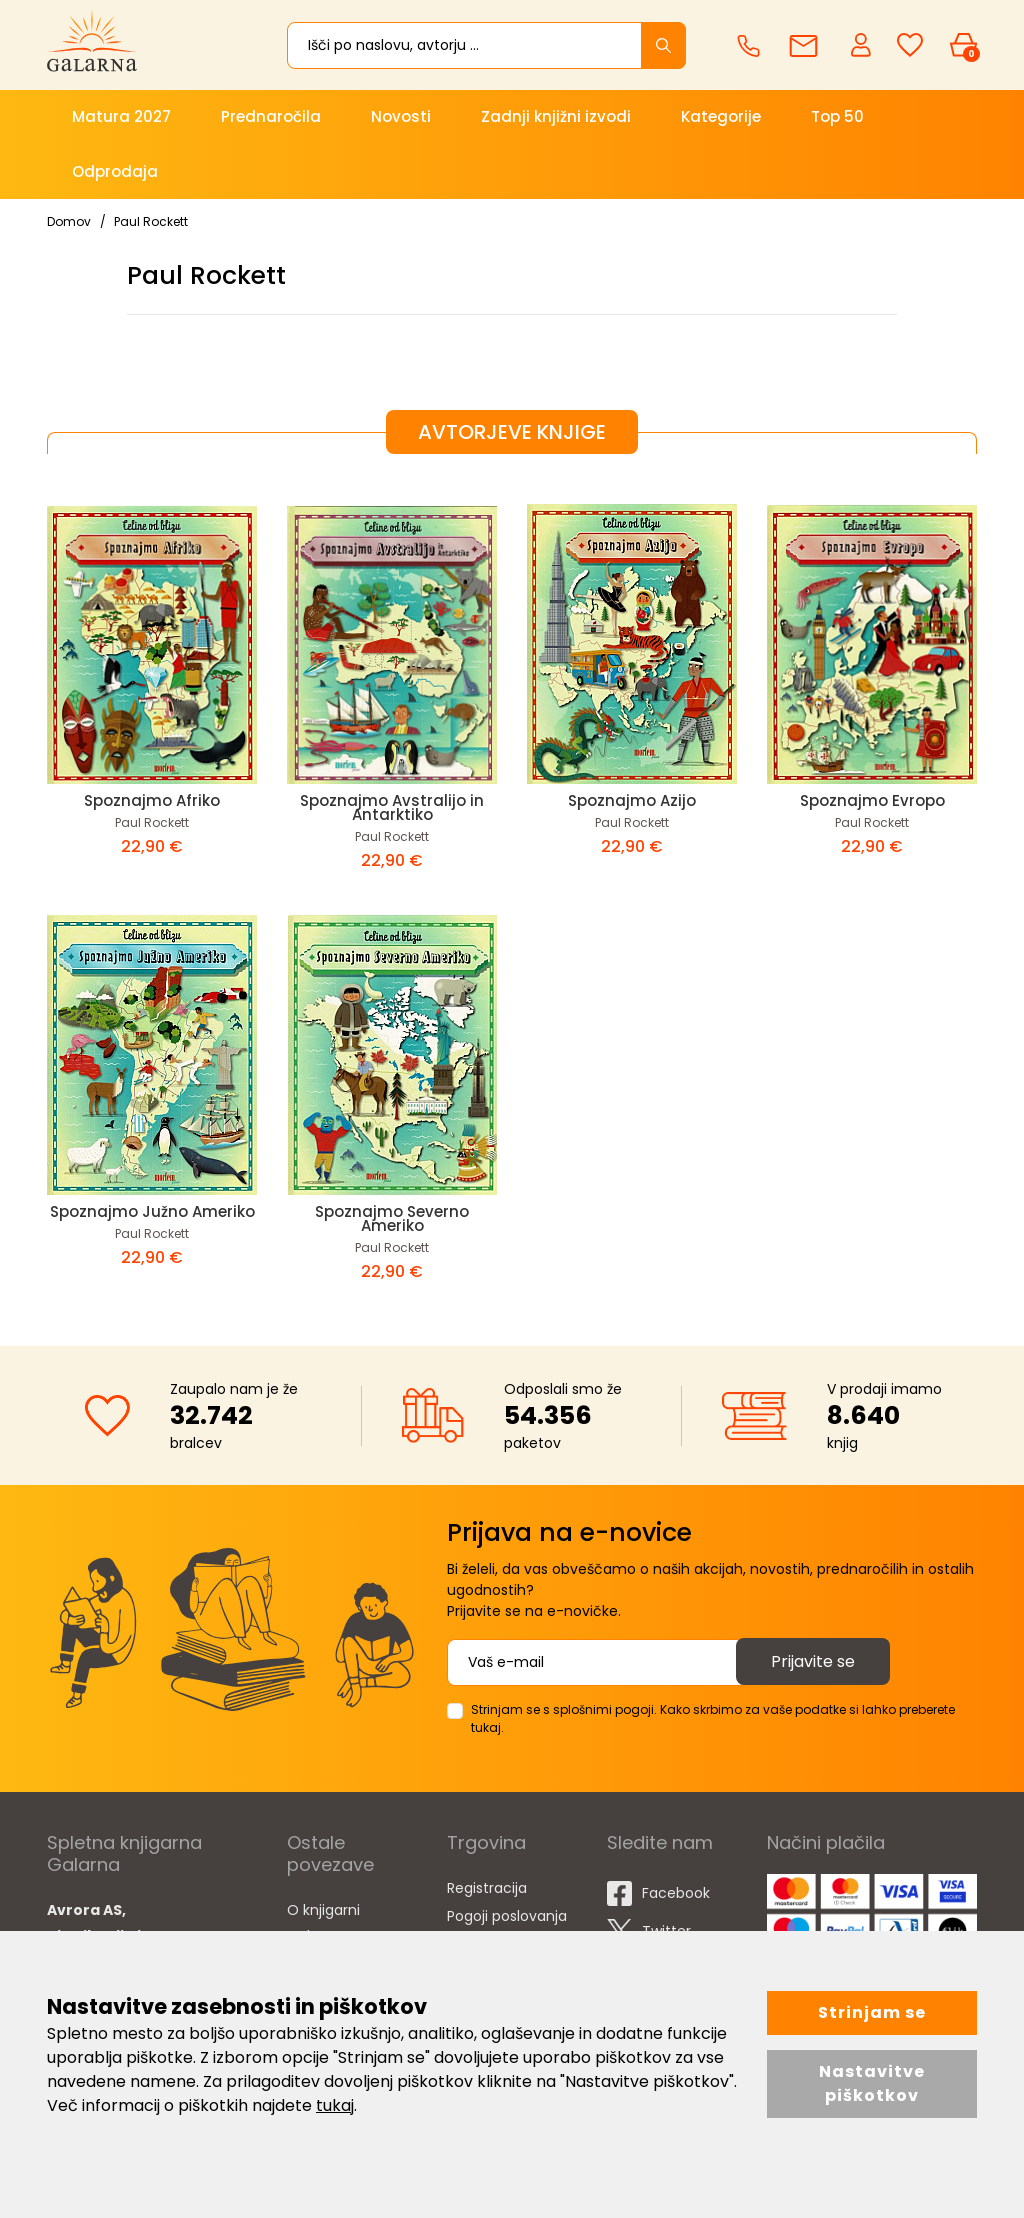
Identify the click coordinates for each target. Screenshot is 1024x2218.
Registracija (487, 1888)
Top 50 (837, 116)
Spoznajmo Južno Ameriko (152, 1211)
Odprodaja (115, 171)
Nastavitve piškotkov (872, 2083)
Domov (69, 221)
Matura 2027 (121, 116)
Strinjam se (872, 2012)
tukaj (335, 2105)
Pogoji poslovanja (507, 1916)
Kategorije (721, 116)
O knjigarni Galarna (323, 1923)
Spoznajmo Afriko (152, 800)
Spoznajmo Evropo (872, 800)
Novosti (401, 116)
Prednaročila (271, 116)
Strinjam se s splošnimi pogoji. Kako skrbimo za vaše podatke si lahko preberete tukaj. (713, 1718)
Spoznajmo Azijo (632, 800)
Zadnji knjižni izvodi (556, 116)
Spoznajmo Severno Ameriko (392, 1218)
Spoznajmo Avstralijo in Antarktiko (392, 807)
